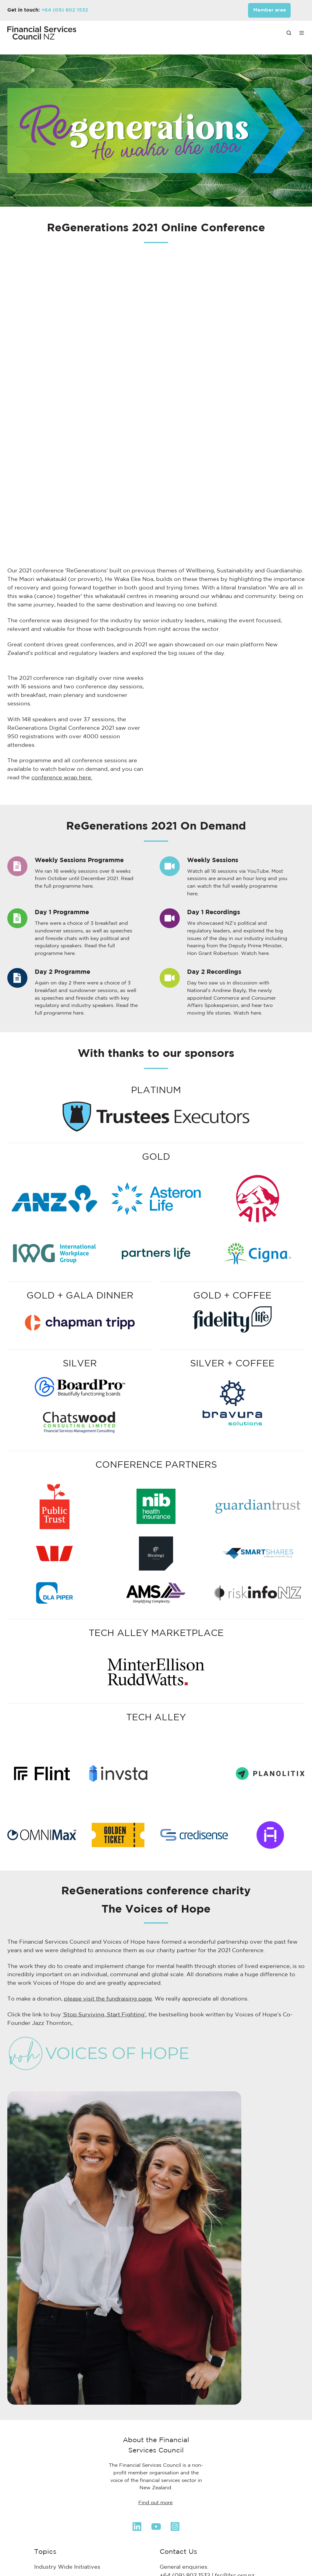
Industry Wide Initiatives (67, 2516)
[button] (289, 33)
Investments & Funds (62, 2541)
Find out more (155, 2452)
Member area (269, 10)
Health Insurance (56, 2529)
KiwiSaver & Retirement (66, 2554)
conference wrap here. (61, 777)
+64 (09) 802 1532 (64, 10)
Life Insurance (53, 2566)
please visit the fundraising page (108, 1948)
